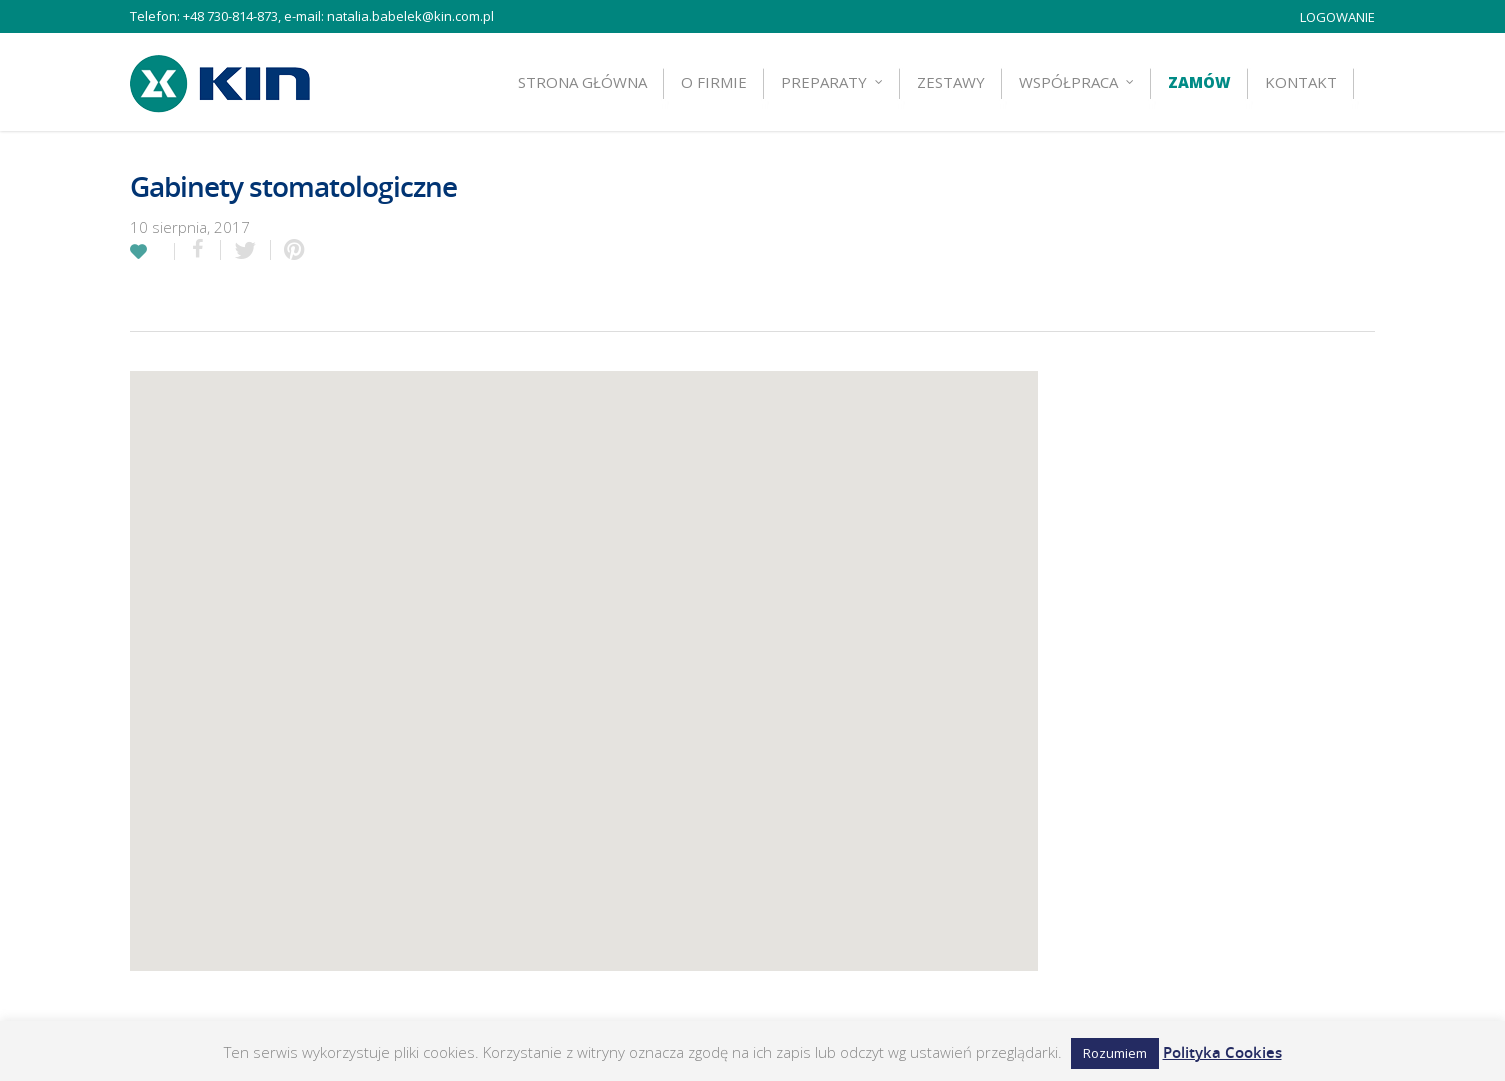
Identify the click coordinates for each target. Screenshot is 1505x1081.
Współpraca (1077, 82)
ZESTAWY (951, 82)
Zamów (1199, 82)
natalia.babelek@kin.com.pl (410, 16)
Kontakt (1301, 82)
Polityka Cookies (1222, 1052)
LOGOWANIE (1337, 17)
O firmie (714, 82)
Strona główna (582, 82)
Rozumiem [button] (1115, 1053)
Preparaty (833, 82)
